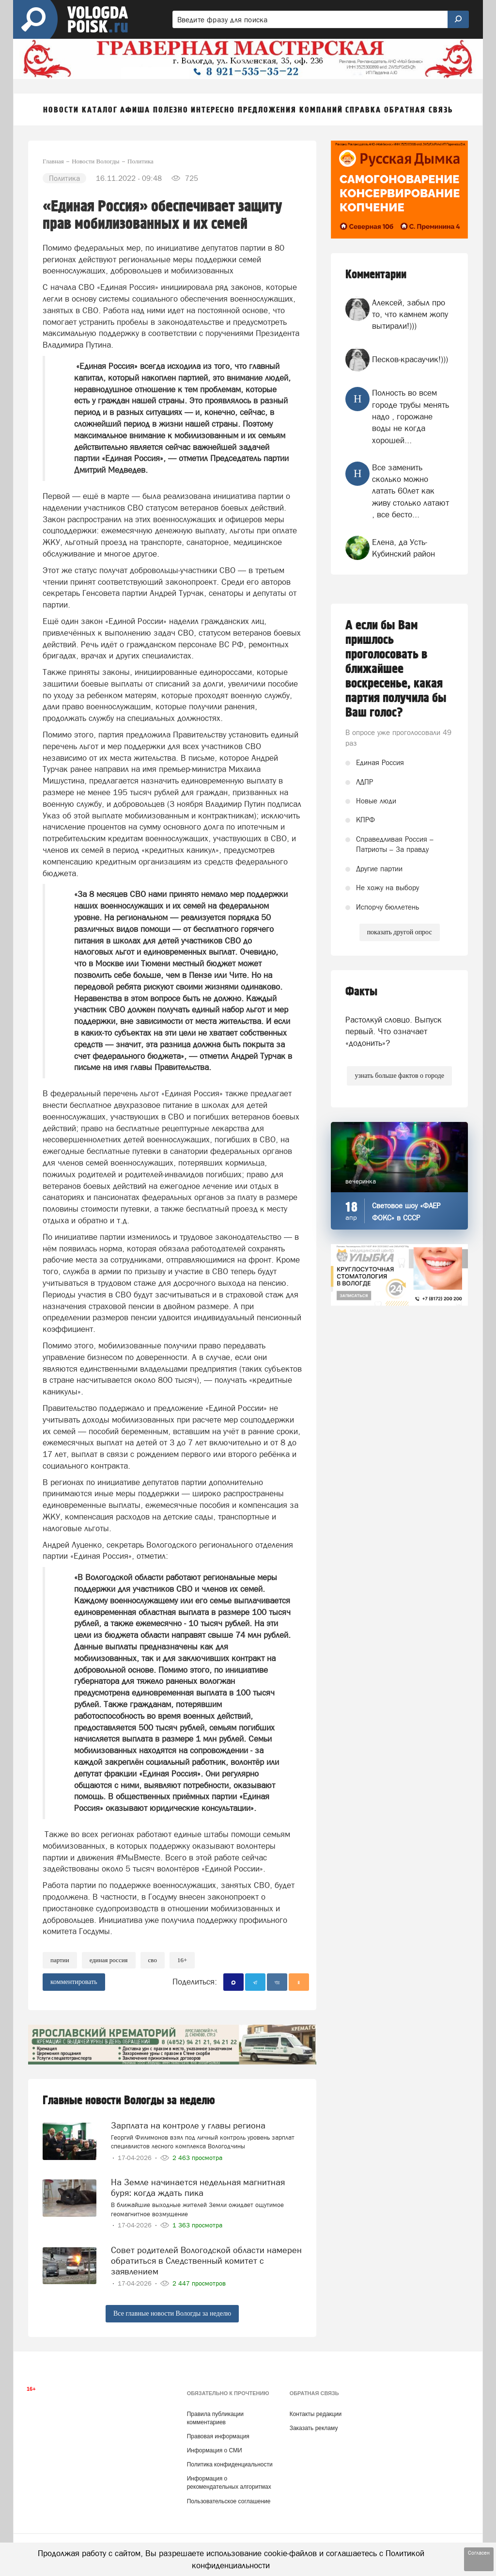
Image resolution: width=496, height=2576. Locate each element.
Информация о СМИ (214, 2450)
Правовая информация (218, 2436)
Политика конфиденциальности (230, 2464)
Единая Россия (109, 1960)
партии (59, 1960)
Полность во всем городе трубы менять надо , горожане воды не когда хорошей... (410, 416)
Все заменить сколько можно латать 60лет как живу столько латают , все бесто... (410, 491)
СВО (152, 1960)
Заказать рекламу (314, 2428)
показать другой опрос (399, 932)
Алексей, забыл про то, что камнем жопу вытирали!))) (410, 314)
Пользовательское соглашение (229, 2501)
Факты (361, 992)
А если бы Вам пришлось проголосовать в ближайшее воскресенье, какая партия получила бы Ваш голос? (396, 669)
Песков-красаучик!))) (410, 359)
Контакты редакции (315, 2414)
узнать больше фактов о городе (399, 1075)
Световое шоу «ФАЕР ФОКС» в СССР (406, 1211)
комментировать (73, 1981)
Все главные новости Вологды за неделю (172, 2313)
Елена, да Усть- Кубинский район (403, 548)
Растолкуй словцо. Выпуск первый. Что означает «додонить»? (393, 1031)
